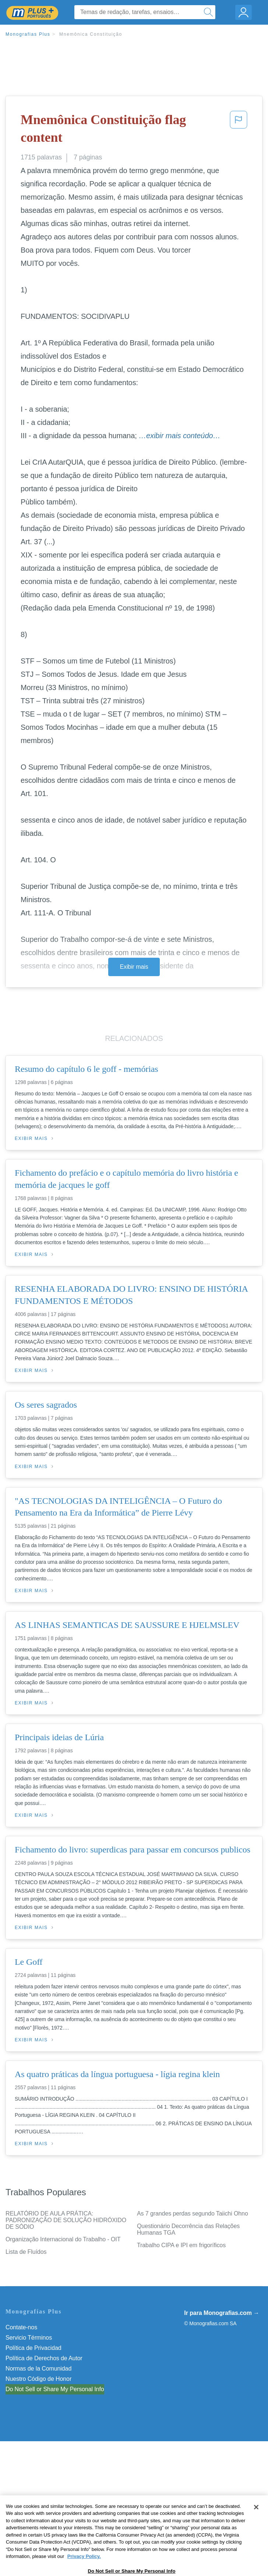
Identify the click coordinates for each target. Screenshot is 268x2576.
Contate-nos (21, 2327)
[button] (238, 130)
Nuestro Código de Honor (38, 2379)
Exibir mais (134, 967)
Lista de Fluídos (26, 2252)
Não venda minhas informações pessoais (59, 2389)
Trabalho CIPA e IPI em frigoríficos (181, 2245)
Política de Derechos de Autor (44, 2358)
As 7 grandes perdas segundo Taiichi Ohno (192, 2213)
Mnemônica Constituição (90, 34)
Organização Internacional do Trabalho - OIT (63, 2239)
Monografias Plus (28, 34)
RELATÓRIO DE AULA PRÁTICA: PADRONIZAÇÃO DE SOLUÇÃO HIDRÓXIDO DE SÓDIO (66, 2220)
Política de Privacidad (33, 2348)
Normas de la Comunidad (38, 2368)
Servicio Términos (29, 2337)
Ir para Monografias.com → (221, 2313)
